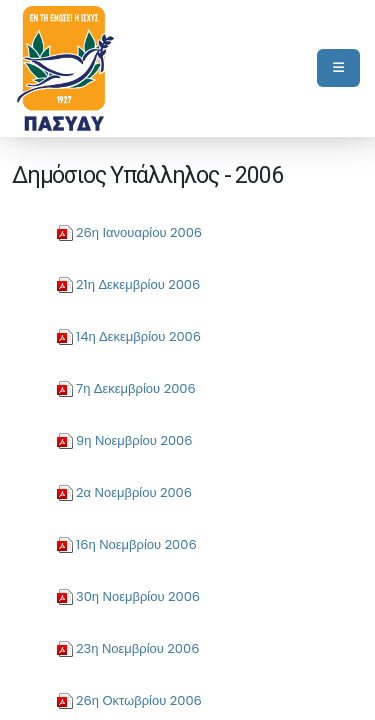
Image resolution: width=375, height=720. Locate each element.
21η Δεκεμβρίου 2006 (138, 284)
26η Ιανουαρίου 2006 (139, 232)
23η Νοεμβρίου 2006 (137, 648)
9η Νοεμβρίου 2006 (134, 440)
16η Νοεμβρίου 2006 (136, 544)
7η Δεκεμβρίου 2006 (136, 388)
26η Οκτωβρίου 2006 (139, 700)
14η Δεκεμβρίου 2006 (138, 336)
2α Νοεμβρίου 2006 (134, 492)
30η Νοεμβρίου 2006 (138, 596)
